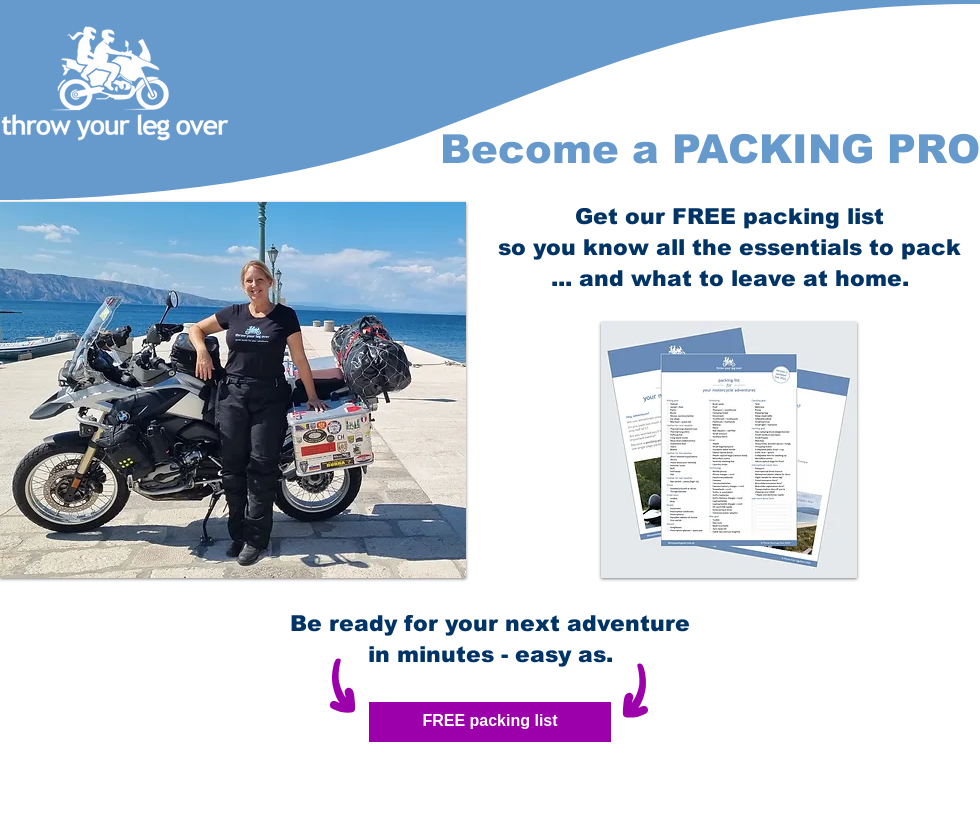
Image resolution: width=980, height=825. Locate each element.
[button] (233, 390)
